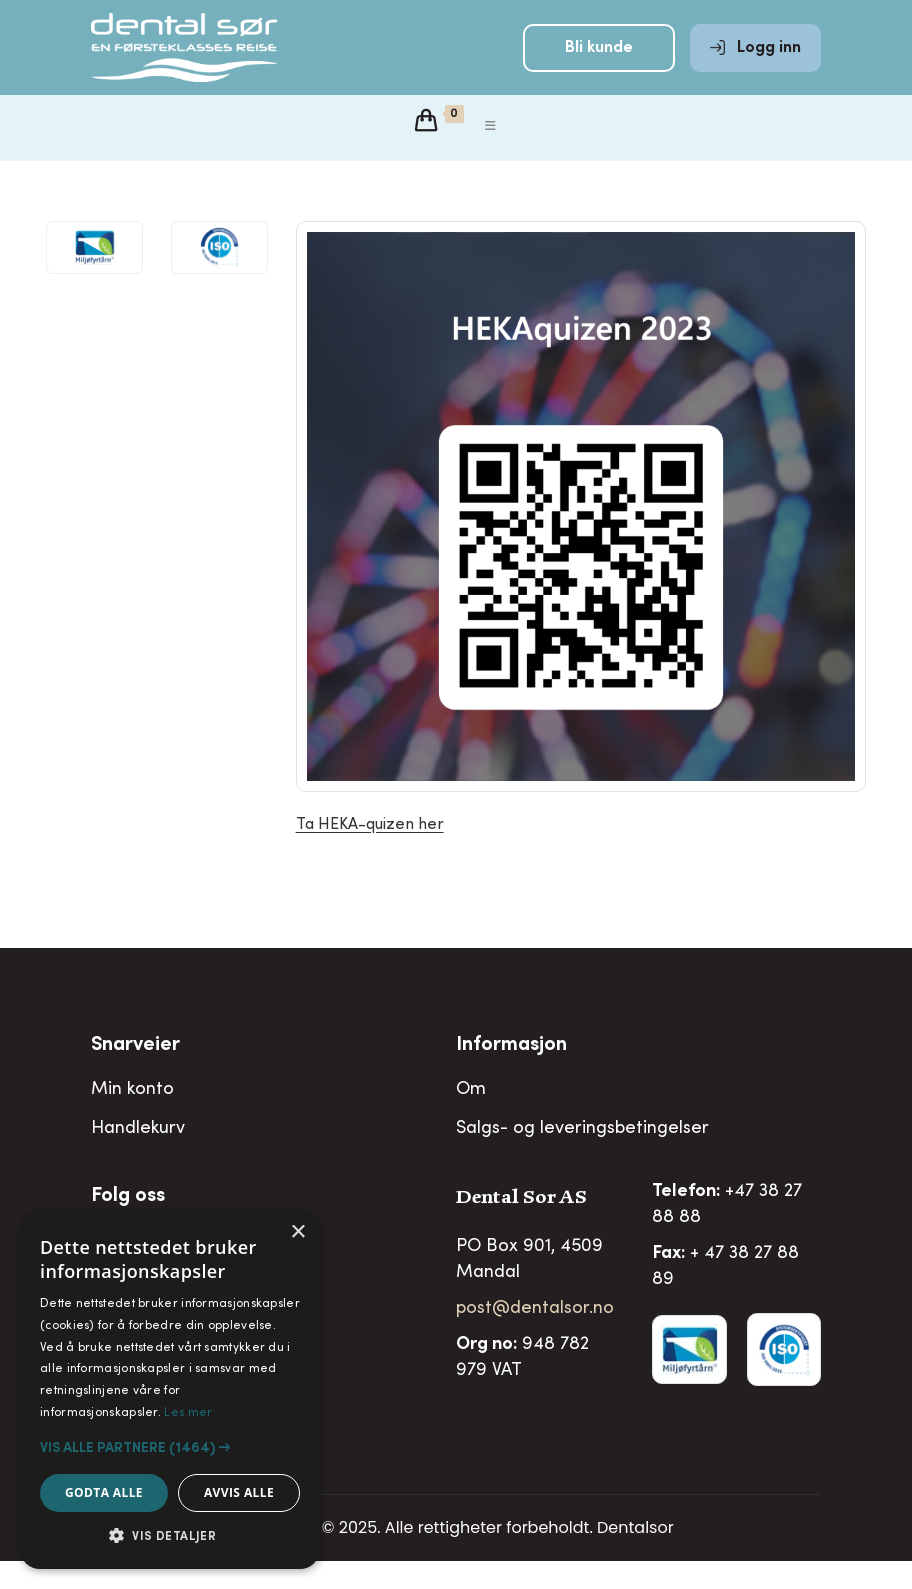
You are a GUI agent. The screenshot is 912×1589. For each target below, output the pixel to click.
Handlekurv (138, 1157)
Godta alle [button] (104, 1492)
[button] (170, 1448)
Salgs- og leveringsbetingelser (582, 1157)
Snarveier (135, 1074)
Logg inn (755, 62)
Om (471, 1118)
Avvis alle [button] (239, 1492)
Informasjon (511, 1074)
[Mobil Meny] (491, 155)
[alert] (170, 1390)
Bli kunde (599, 62)
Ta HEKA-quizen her (370, 853)
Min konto (132, 1118)
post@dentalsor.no (535, 1337)
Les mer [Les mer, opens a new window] (188, 1413)
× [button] (297, 1232)
